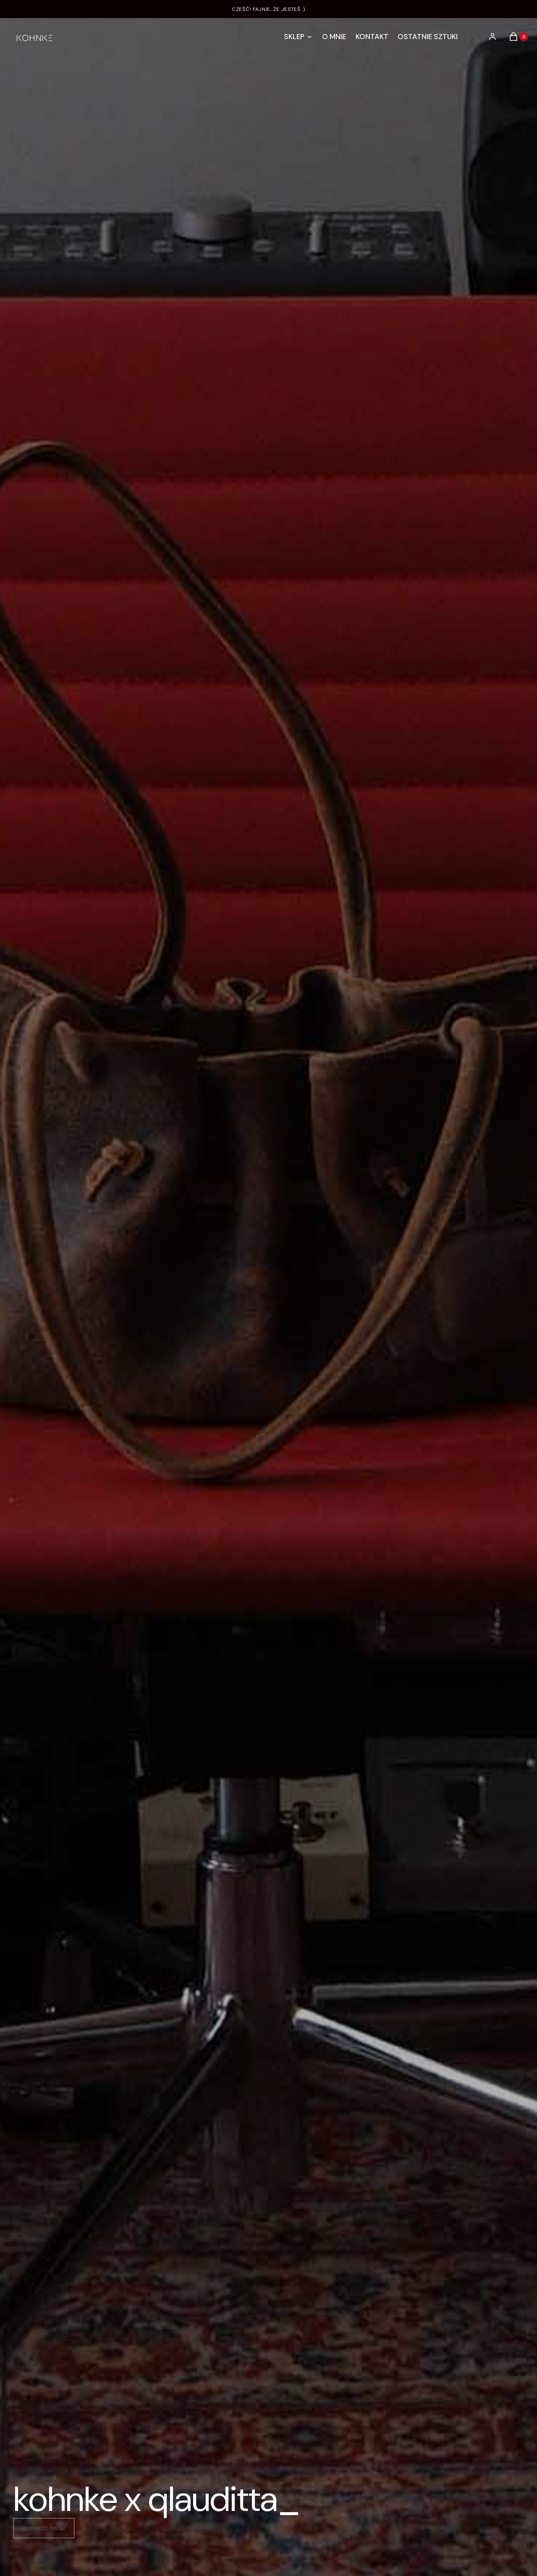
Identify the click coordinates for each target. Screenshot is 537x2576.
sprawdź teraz (43, 2528)
